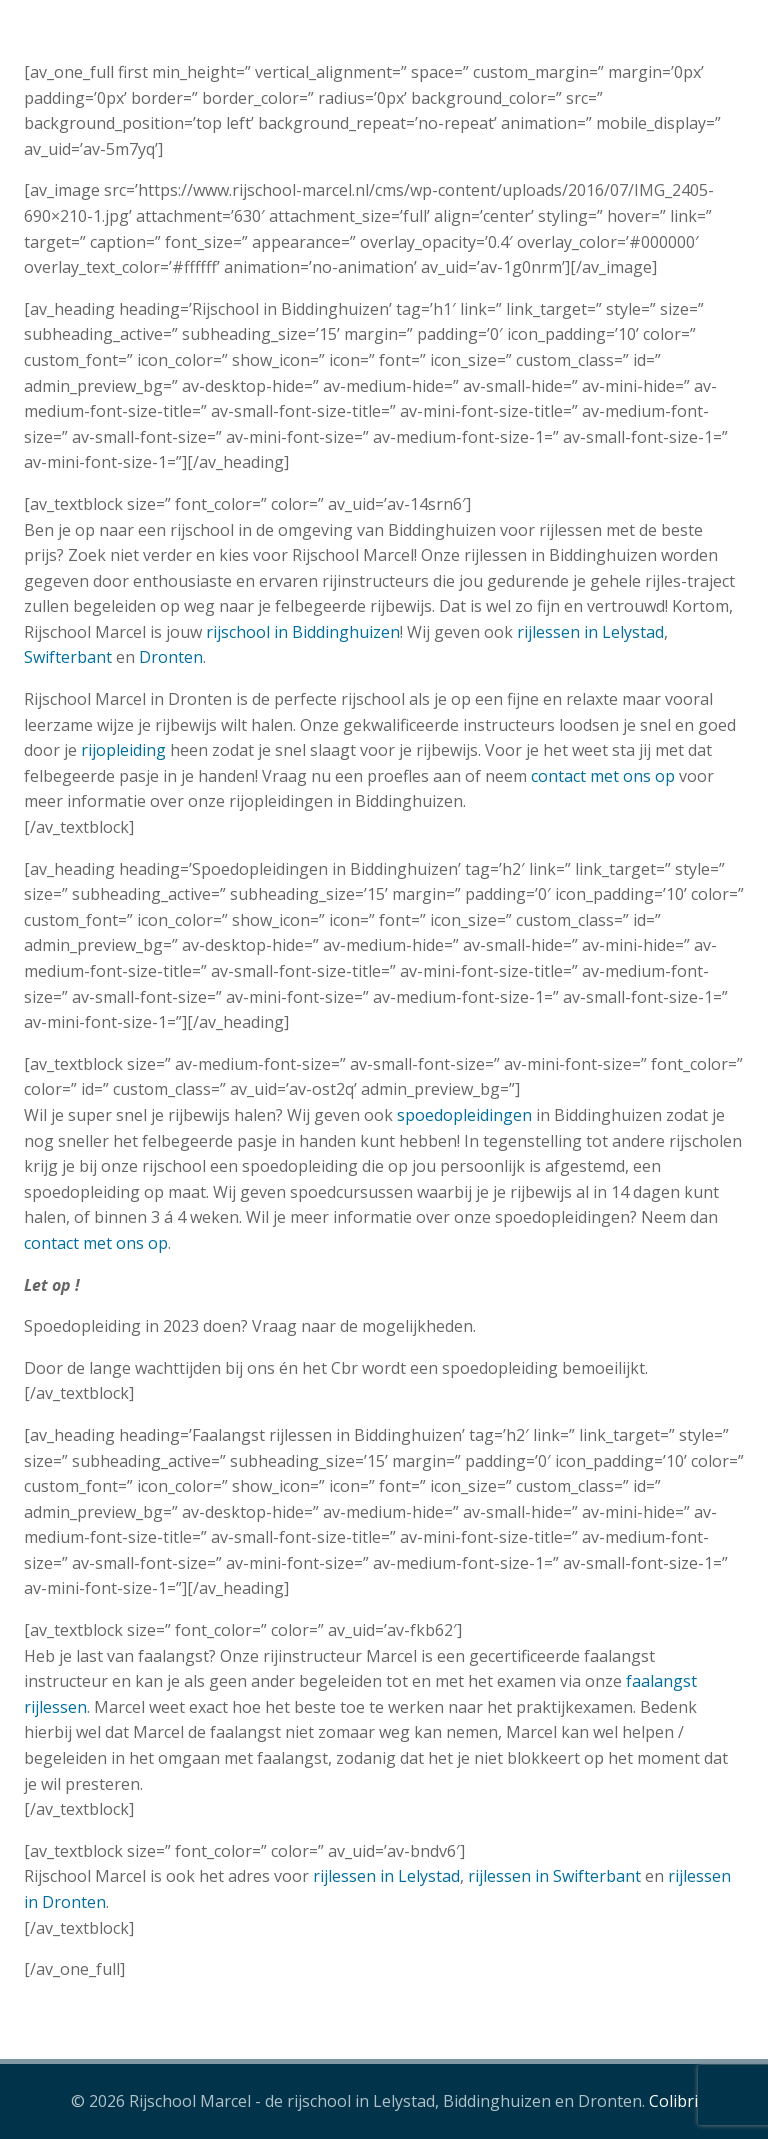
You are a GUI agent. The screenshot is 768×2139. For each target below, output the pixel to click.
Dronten (171, 657)
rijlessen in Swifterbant (554, 1876)
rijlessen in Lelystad (590, 632)
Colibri (673, 2101)
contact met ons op (603, 776)
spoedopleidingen (464, 1115)
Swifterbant (68, 657)
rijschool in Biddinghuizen (303, 632)
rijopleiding (123, 750)
